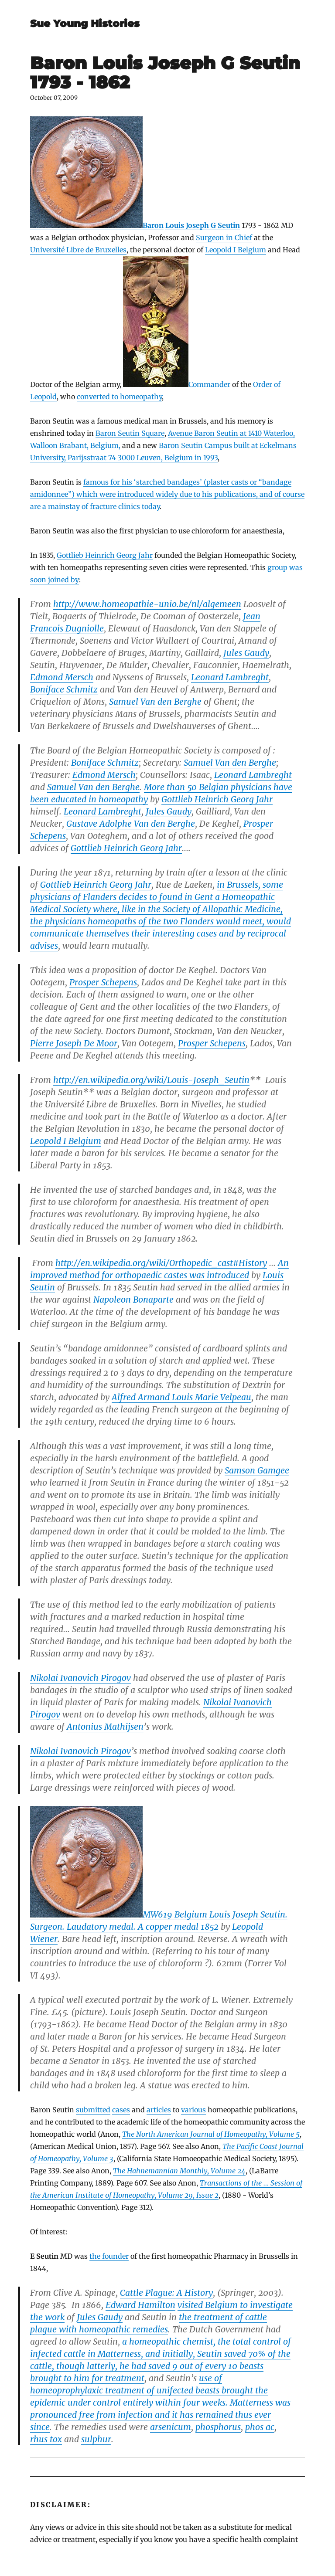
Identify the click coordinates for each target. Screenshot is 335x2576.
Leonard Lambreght (230, 677)
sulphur (96, 2439)
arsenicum (170, 2427)
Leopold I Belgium (235, 249)
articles (159, 2109)
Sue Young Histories (85, 23)
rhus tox (46, 2439)
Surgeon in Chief (224, 237)
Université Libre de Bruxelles (78, 249)
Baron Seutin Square (130, 433)
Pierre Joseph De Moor (73, 1043)
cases (121, 2109)
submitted (93, 2109)
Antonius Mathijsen (105, 1726)
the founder (109, 2256)
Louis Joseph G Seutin (202, 225)
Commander (176, 384)
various (193, 2109)
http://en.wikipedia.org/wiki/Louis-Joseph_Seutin (151, 1080)
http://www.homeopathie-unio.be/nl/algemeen (147, 604)
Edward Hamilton (140, 2305)
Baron (97, 225)
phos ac (259, 2427)
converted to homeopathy (119, 396)
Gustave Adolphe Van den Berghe (130, 823)
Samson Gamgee (257, 1470)
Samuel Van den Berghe (155, 701)
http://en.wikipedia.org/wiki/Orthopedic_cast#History (161, 1263)
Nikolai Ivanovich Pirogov (80, 1678)
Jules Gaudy (246, 653)
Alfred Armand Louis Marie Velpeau (181, 1397)
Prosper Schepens (103, 982)
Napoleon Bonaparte (133, 1299)
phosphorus (218, 2427)
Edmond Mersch (61, 677)
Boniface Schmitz (64, 689)
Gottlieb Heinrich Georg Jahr (105, 555)
